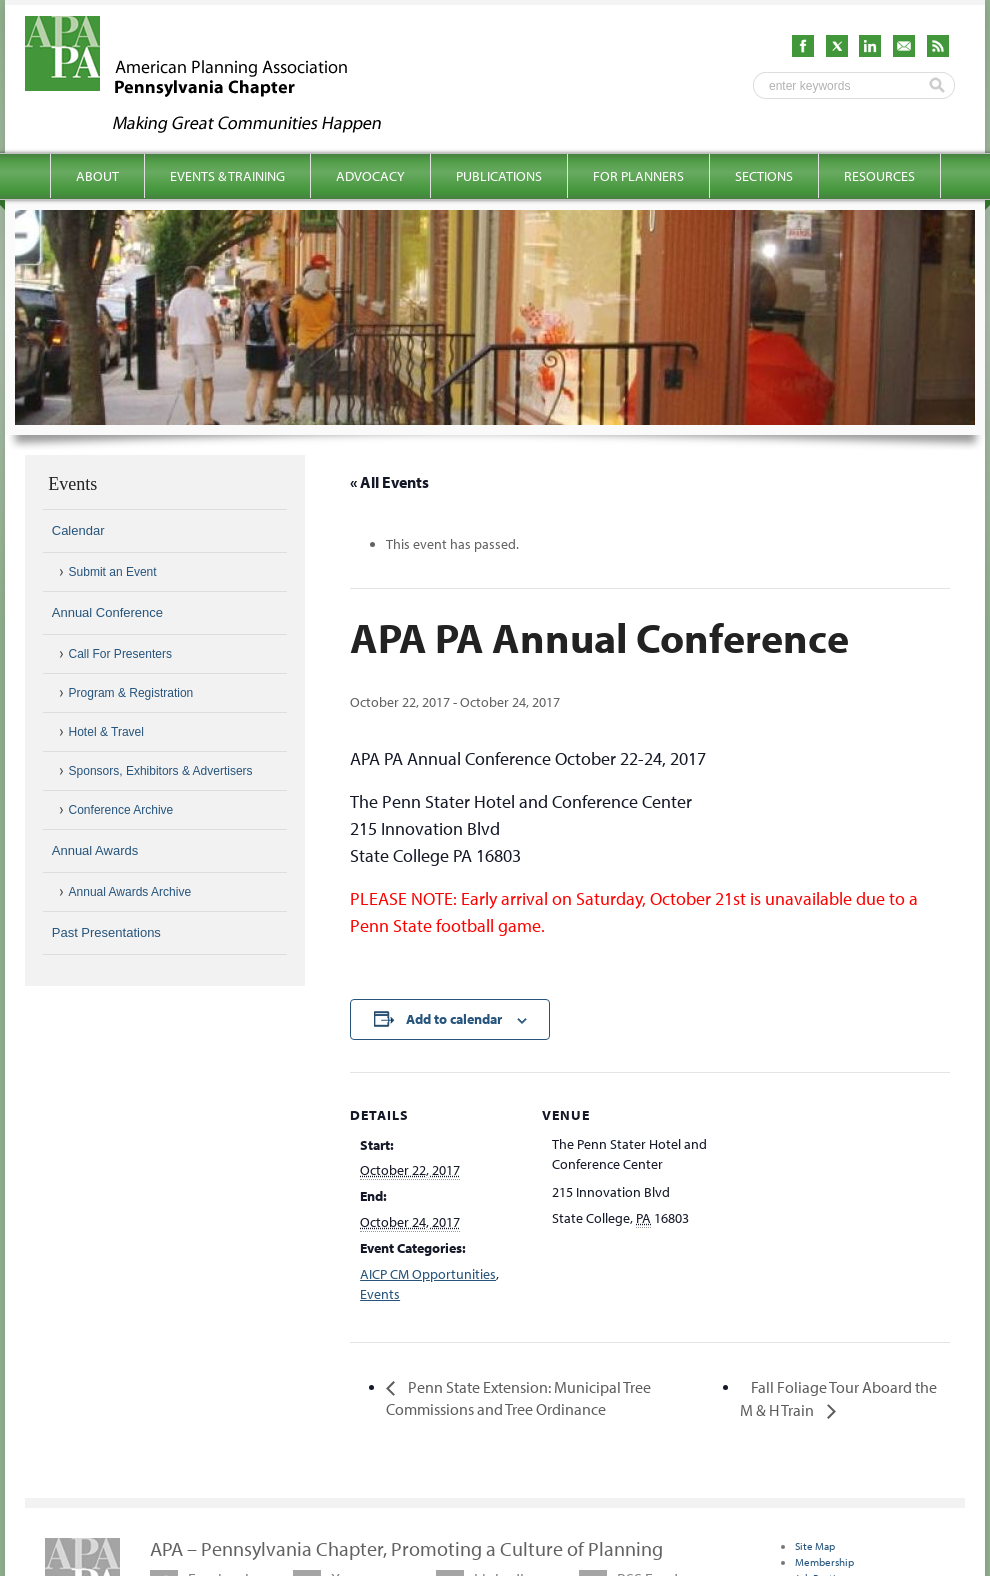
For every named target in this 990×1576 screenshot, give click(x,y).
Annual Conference (107, 612)
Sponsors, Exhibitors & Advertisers (161, 771)
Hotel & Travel (106, 732)
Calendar (78, 530)
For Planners (638, 176)
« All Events (389, 482)
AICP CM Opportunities (428, 1274)
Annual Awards (95, 850)
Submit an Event (113, 572)
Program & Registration (131, 693)
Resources (879, 176)
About (97, 176)
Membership (824, 1562)
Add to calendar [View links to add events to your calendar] (454, 1019)
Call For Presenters (120, 654)
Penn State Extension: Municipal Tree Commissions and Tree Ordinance (518, 1398)
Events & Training (227, 176)
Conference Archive (121, 810)
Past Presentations (106, 932)
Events (380, 1294)
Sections (764, 176)
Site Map (815, 1546)
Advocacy (370, 176)
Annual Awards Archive (130, 892)
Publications (499, 176)
